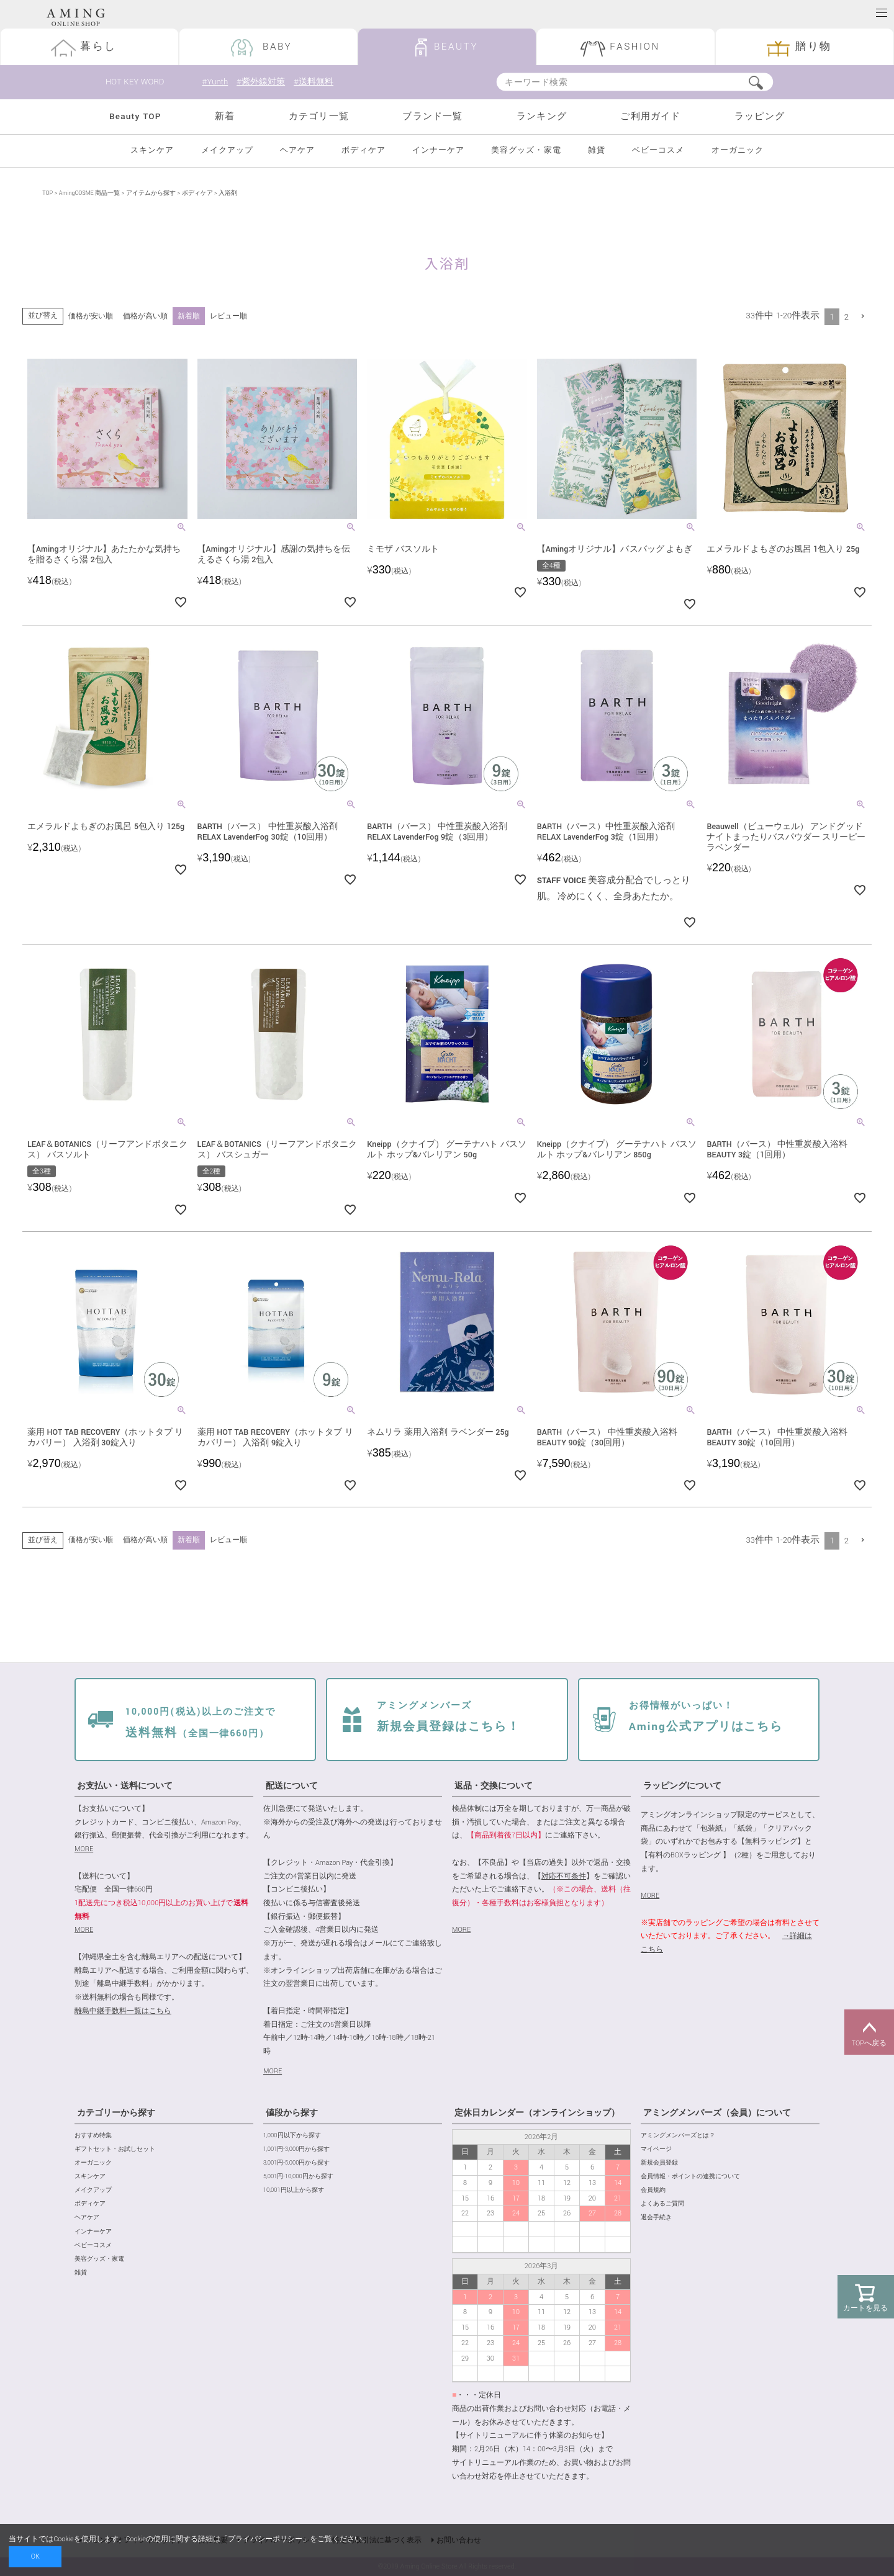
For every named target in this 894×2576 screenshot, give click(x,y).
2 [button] (846, 317)
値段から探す (292, 2113)
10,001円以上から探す (293, 2191)
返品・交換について (493, 1786)
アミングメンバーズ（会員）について (717, 2113)
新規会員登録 (659, 2164)
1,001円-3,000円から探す (296, 2150)
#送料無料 (318, 82)
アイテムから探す (151, 194)
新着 (225, 117)
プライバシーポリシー (265, 2539)
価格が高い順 (145, 316)
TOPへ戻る (869, 2032)
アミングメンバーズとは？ (678, 2136)
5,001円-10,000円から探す (298, 2177)
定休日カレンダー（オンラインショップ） (537, 2113)
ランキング (542, 117)
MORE (83, 1849)
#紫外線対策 (262, 82)
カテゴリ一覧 (319, 117)
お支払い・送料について (125, 1786)
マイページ (656, 2150)
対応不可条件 (563, 1876)
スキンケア (152, 150)
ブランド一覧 (432, 117)
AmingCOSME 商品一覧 (89, 194)
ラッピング (759, 117)
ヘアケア (297, 150)
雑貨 (596, 150)
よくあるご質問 (662, 2205)
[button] (863, 316)
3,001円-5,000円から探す (296, 2164)
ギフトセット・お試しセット (114, 2150)
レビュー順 (228, 316)
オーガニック (737, 150)
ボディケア (363, 150)
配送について (292, 1786)
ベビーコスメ (658, 150)
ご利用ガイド (650, 117)
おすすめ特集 (93, 2136)
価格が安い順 (90, 316)
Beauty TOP (135, 117)
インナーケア (438, 150)
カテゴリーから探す (116, 2113)
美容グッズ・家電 (526, 150)
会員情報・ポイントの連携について (690, 2177)
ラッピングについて (682, 1786)
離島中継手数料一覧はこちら (122, 2011)
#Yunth (215, 82)
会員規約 (653, 2191)
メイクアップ (227, 150)
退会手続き (656, 2218)
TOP (47, 194)
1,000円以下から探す (292, 2136)
